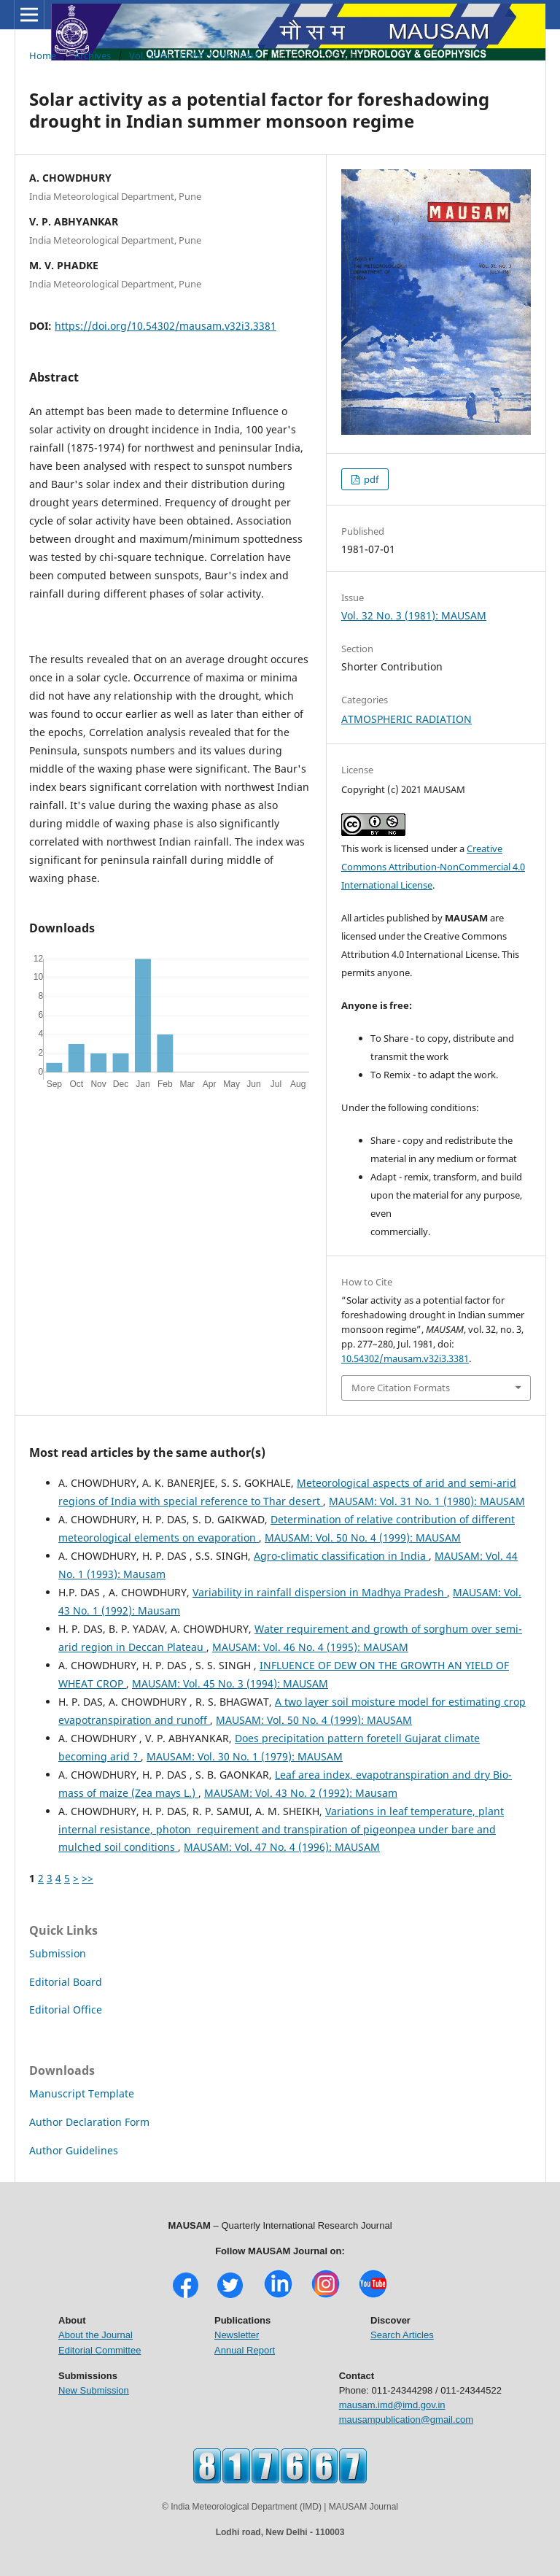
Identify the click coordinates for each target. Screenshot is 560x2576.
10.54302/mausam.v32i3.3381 (405, 1358)
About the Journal (95, 2334)
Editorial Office (65, 2009)
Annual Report (244, 2350)
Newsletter (236, 2334)
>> (87, 1878)
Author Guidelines (73, 2150)
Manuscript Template (81, 2093)
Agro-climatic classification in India (341, 1556)
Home (42, 55)
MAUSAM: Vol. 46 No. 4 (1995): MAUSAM (310, 1647)
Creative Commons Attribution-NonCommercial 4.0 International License (433, 866)
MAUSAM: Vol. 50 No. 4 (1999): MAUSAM (363, 1537)
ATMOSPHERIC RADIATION (406, 719)
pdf (370, 479)
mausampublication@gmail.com (406, 2419)
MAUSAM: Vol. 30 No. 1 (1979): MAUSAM (245, 1756)
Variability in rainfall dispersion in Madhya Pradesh (319, 1592)
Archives (92, 55)
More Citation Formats (400, 1387)
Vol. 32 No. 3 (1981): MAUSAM (194, 55)
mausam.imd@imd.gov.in (392, 2404)
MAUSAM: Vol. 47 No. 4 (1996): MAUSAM (282, 1847)
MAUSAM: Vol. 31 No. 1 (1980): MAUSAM (427, 1501)
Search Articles (402, 2334)
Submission (57, 1953)
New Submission (93, 2390)
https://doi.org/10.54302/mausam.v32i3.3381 (165, 326)
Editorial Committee (99, 2350)
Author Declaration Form (89, 2122)
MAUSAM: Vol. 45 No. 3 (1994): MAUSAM (230, 1683)
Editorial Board (65, 1982)
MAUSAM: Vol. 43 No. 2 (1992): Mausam (300, 1793)
